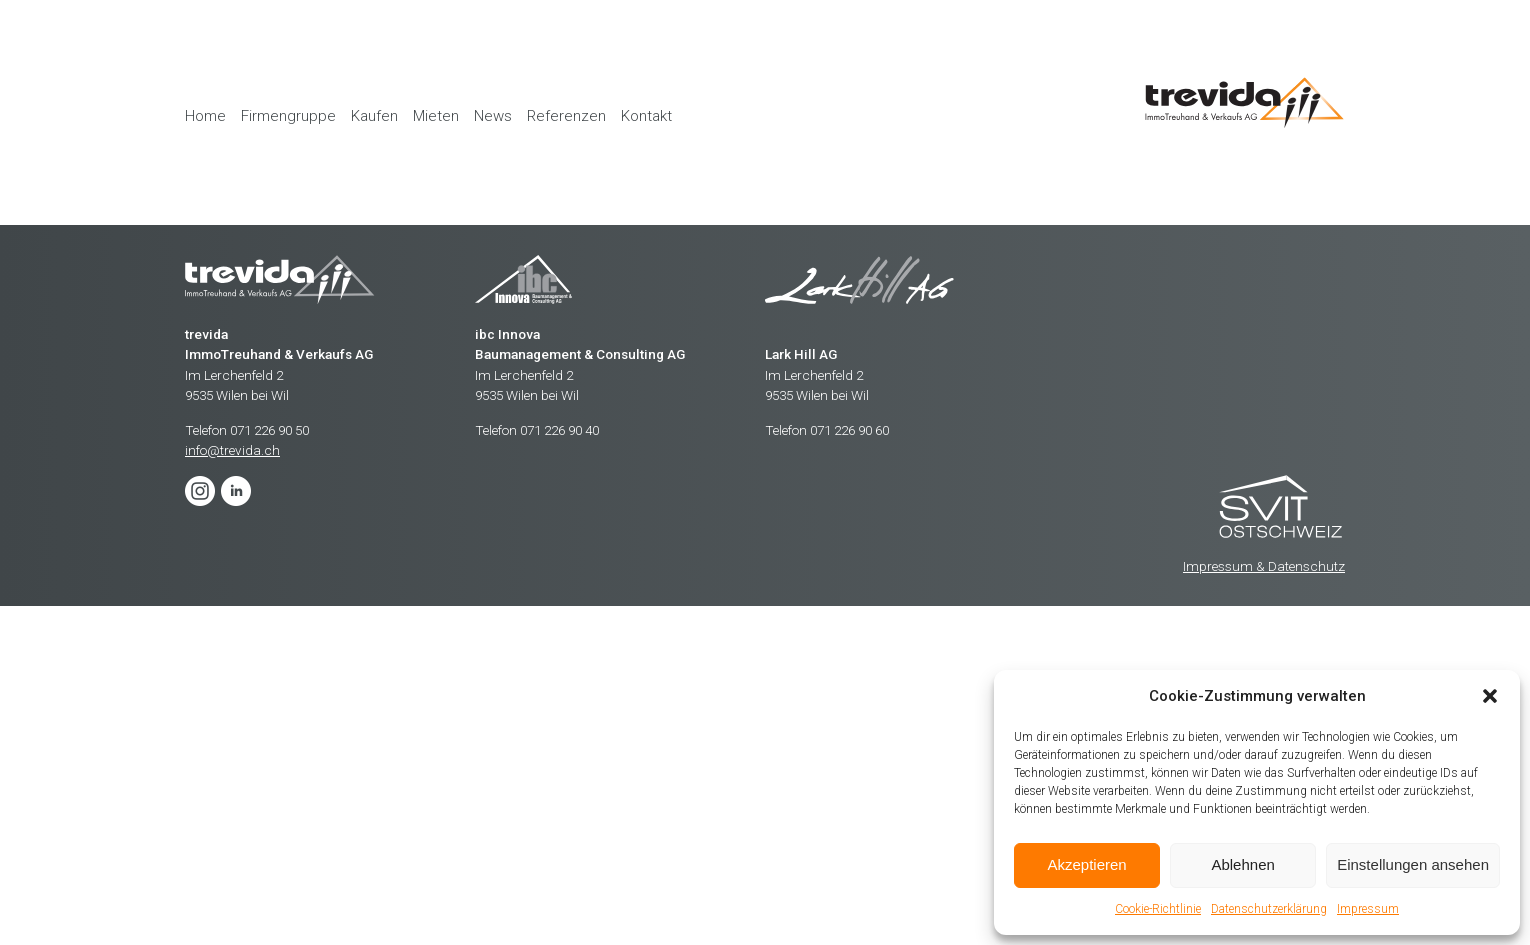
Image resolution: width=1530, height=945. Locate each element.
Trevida (1282, 508)
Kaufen (374, 116)
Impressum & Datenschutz (1264, 566)
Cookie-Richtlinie (1158, 909)
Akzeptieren (1086, 864)
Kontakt (646, 116)
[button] (1490, 696)
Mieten (436, 116)
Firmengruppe (288, 116)
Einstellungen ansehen (1413, 864)
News (493, 116)
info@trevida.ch (232, 450)
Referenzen (566, 116)
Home (205, 116)
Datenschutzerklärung (1269, 909)
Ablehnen (1242, 864)
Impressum (1368, 909)
